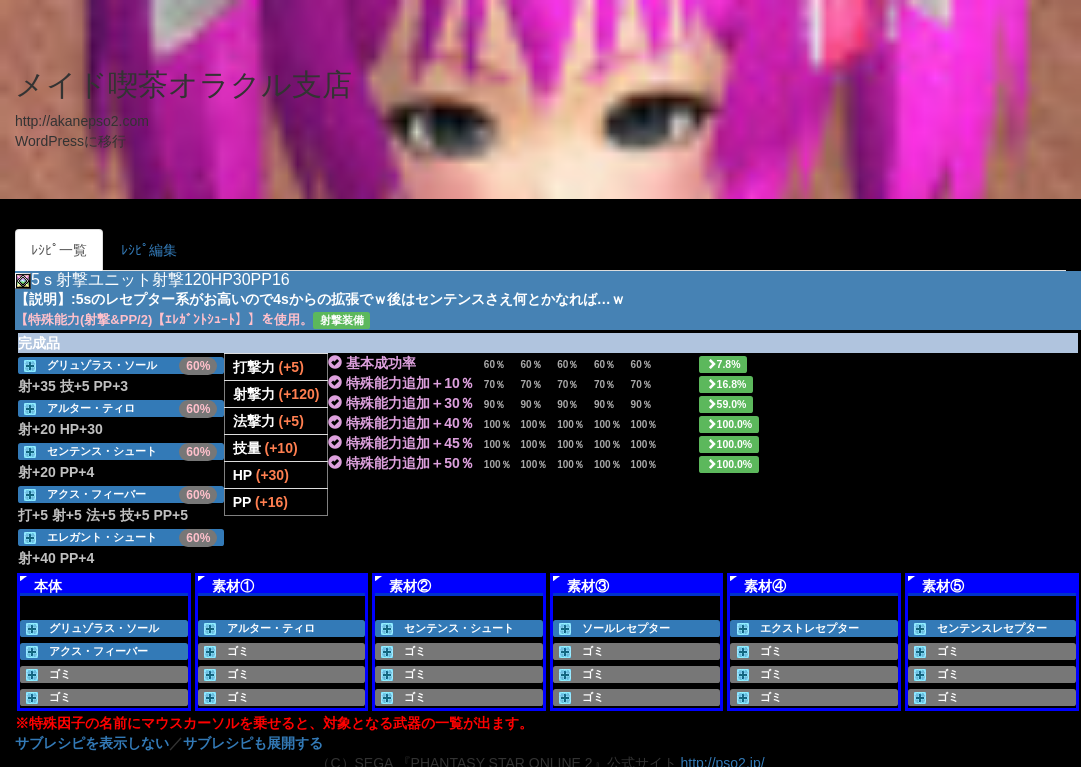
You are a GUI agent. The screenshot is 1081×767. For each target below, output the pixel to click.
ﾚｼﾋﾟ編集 (149, 250)
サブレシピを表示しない (92, 743)
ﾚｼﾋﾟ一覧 (59, 250)
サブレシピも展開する (253, 743)
